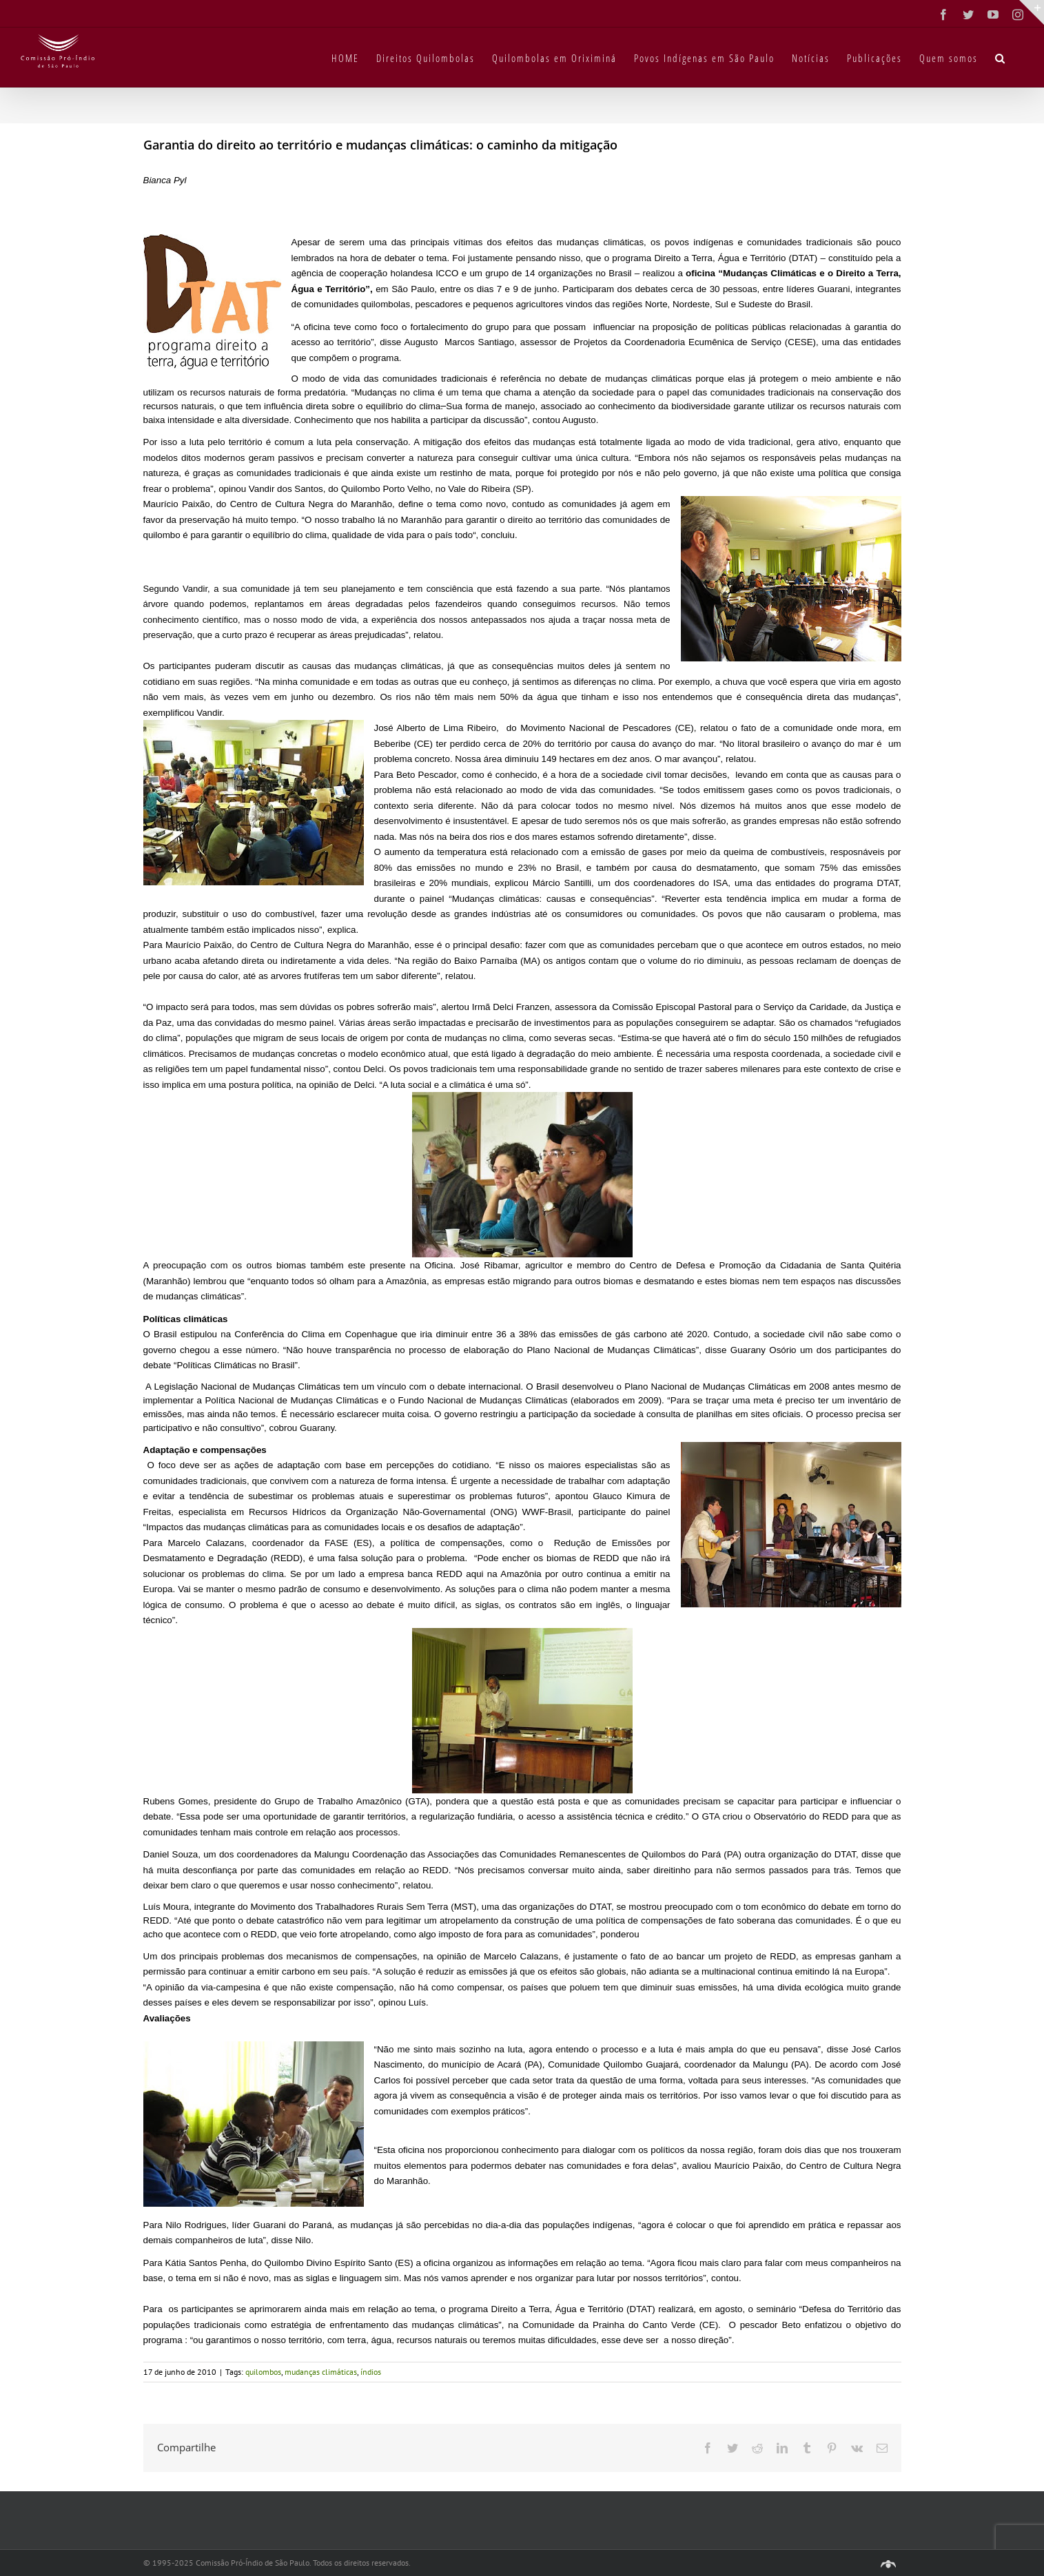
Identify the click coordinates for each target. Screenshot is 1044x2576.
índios (370, 2372)
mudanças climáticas (321, 2372)
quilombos (263, 2372)
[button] (1000, 57)
